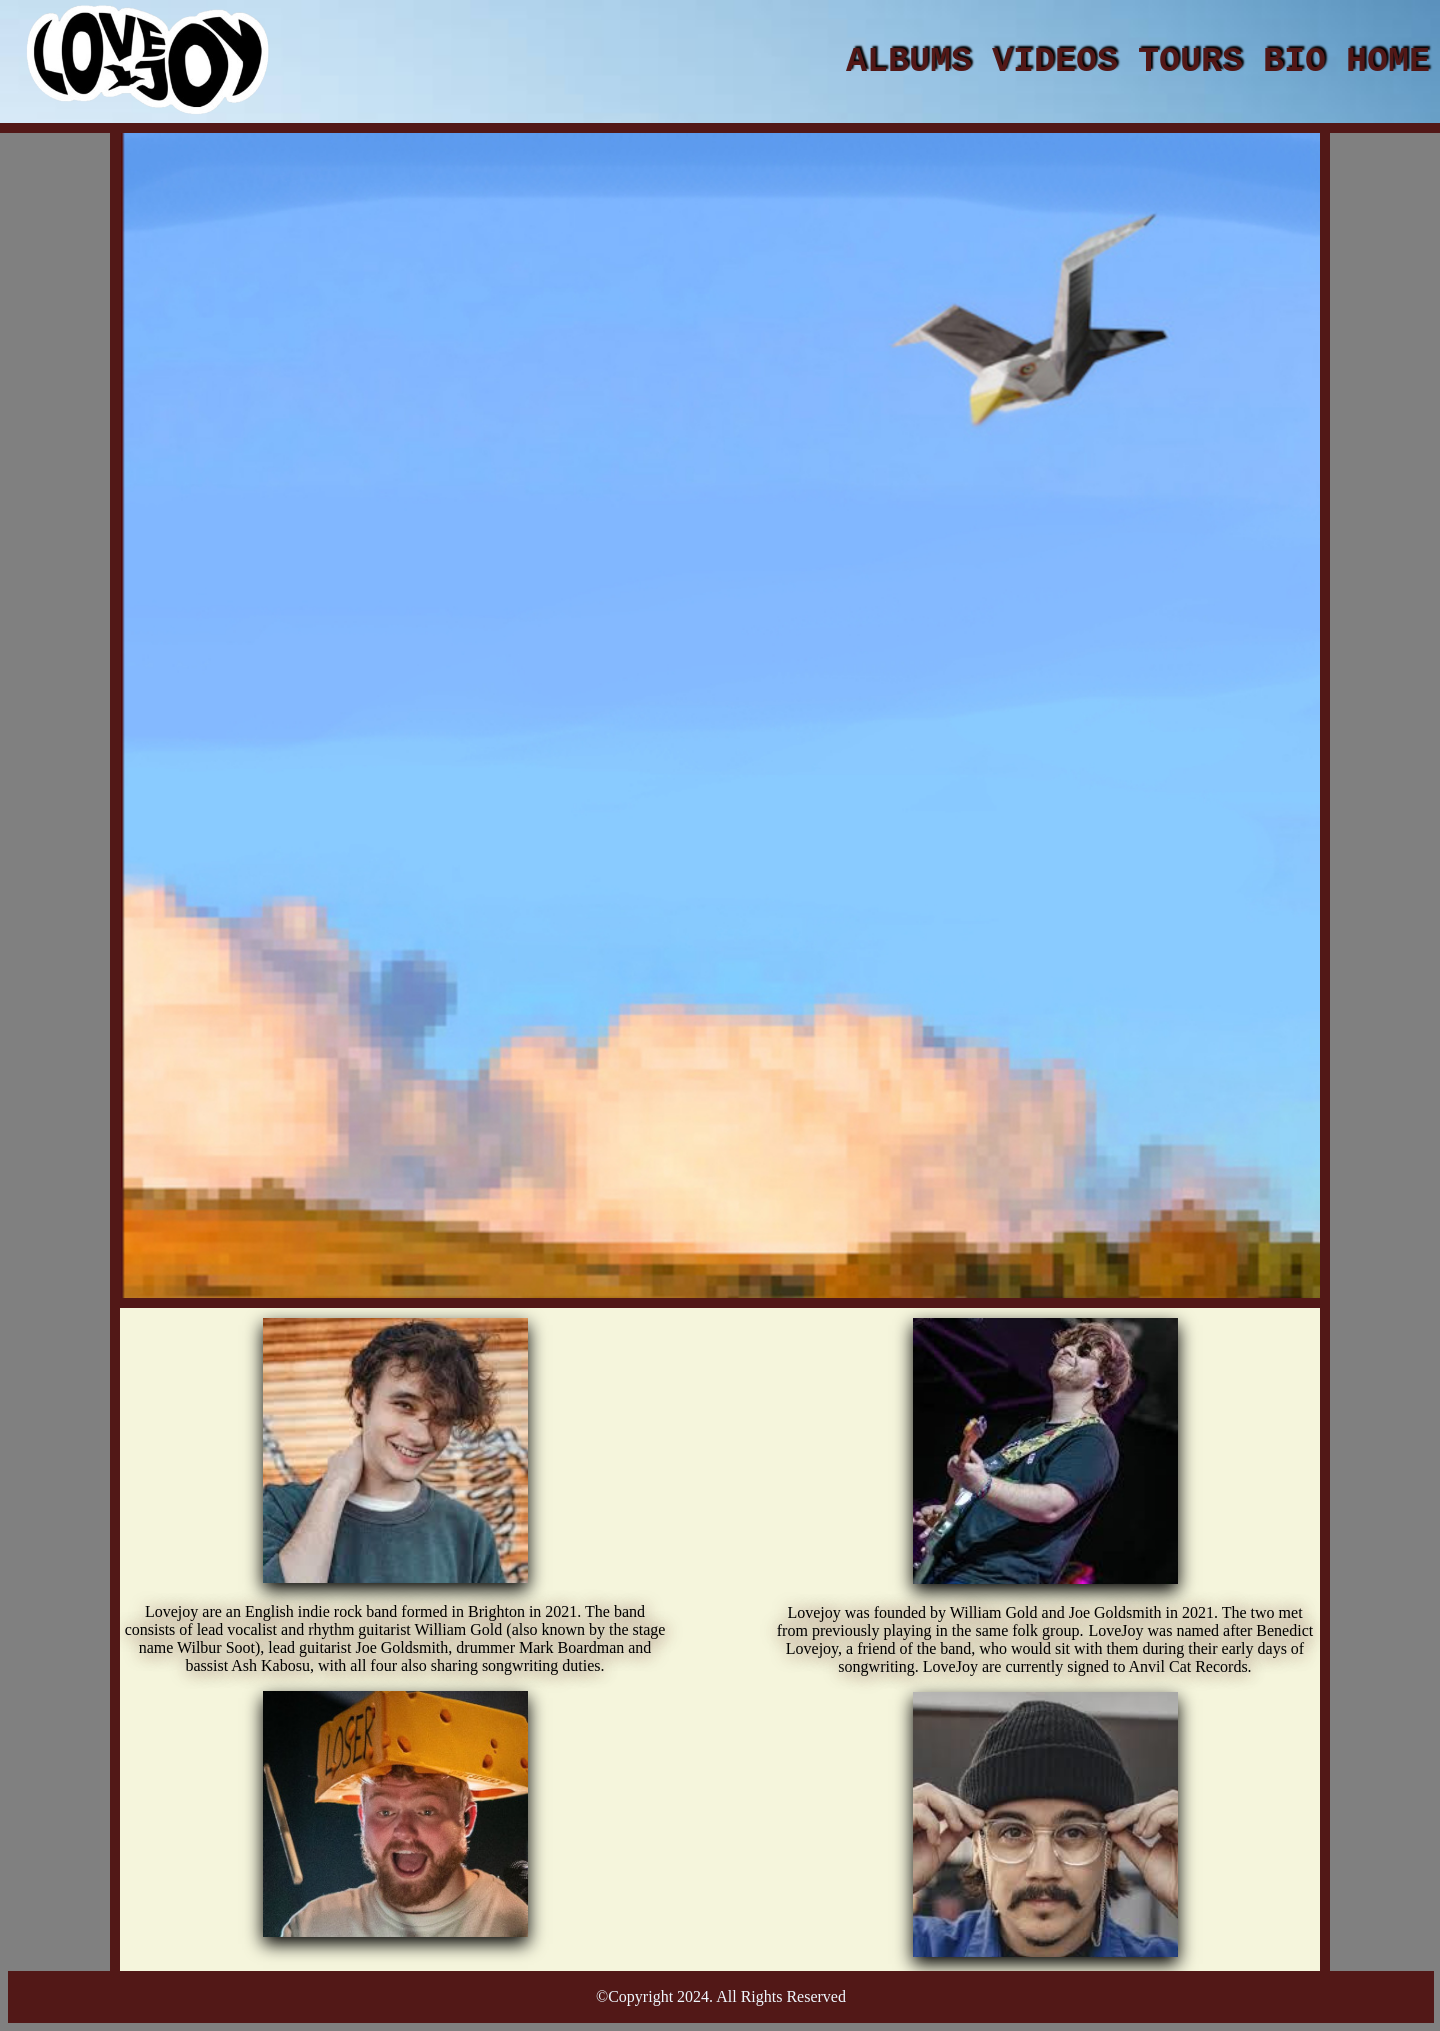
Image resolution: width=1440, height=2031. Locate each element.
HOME (1388, 62)
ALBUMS (909, 62)
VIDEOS (1055, 62)
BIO (1294, 62)
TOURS (1190, 62)
